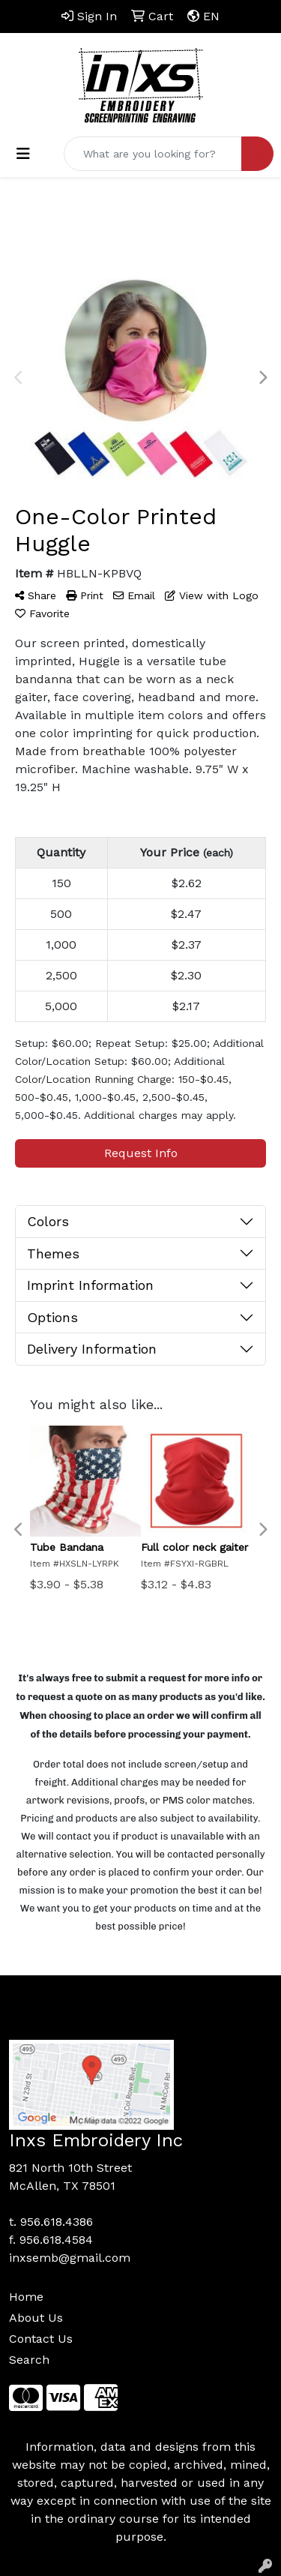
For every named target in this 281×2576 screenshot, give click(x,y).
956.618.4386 (56, 2222)
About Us (36, 2318)
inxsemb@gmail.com (69, 2258)
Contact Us (41, 2339)
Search (29, 2360)
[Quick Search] (153, 153)
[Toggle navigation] (23, 153)
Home (26, 2297)
